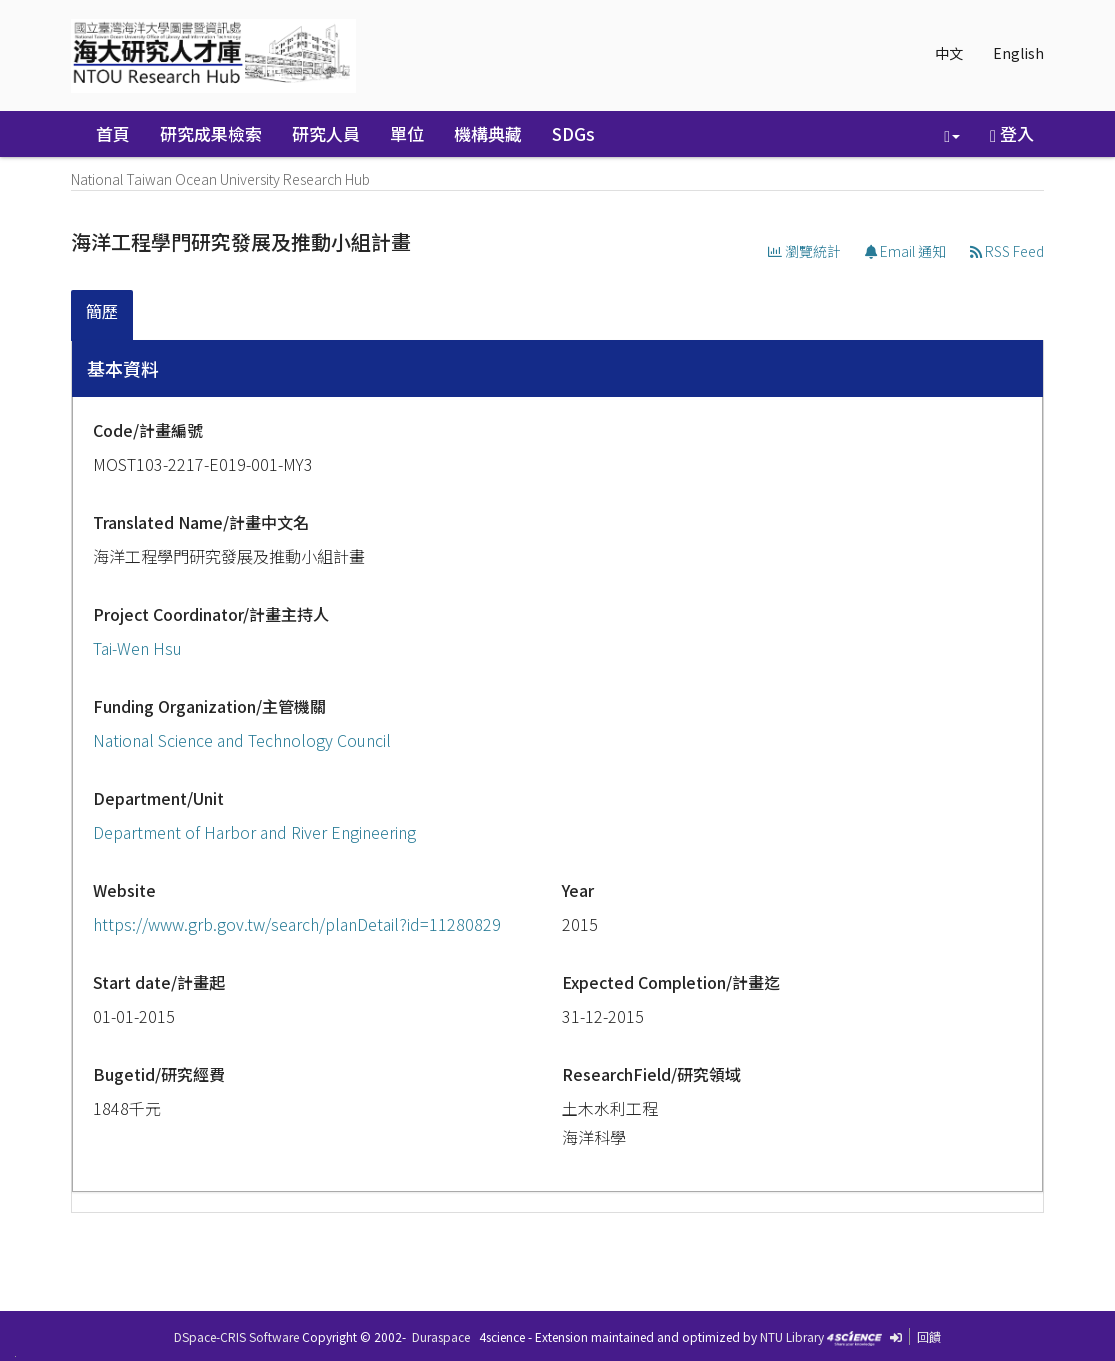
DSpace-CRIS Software (236, 1336)
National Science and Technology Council (242, 740)
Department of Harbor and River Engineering (254, 832)
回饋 (929, 1336)
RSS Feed (1007, 251)
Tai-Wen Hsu (137, 648)
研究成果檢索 (211, 133)
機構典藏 (488, 133)
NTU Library (792, 1336)
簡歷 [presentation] (102, 311)
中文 (949, 53)
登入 (1012, 133)
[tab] (103, 315)
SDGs (573, 133)
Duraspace (441, 1336)
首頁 (113, 133)
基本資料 (123, 368)
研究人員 (326, 133)
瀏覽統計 (804, 251)
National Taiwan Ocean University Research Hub (220, 179)
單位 (407, 133)
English (1018, 53)
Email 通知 (905, 251)
